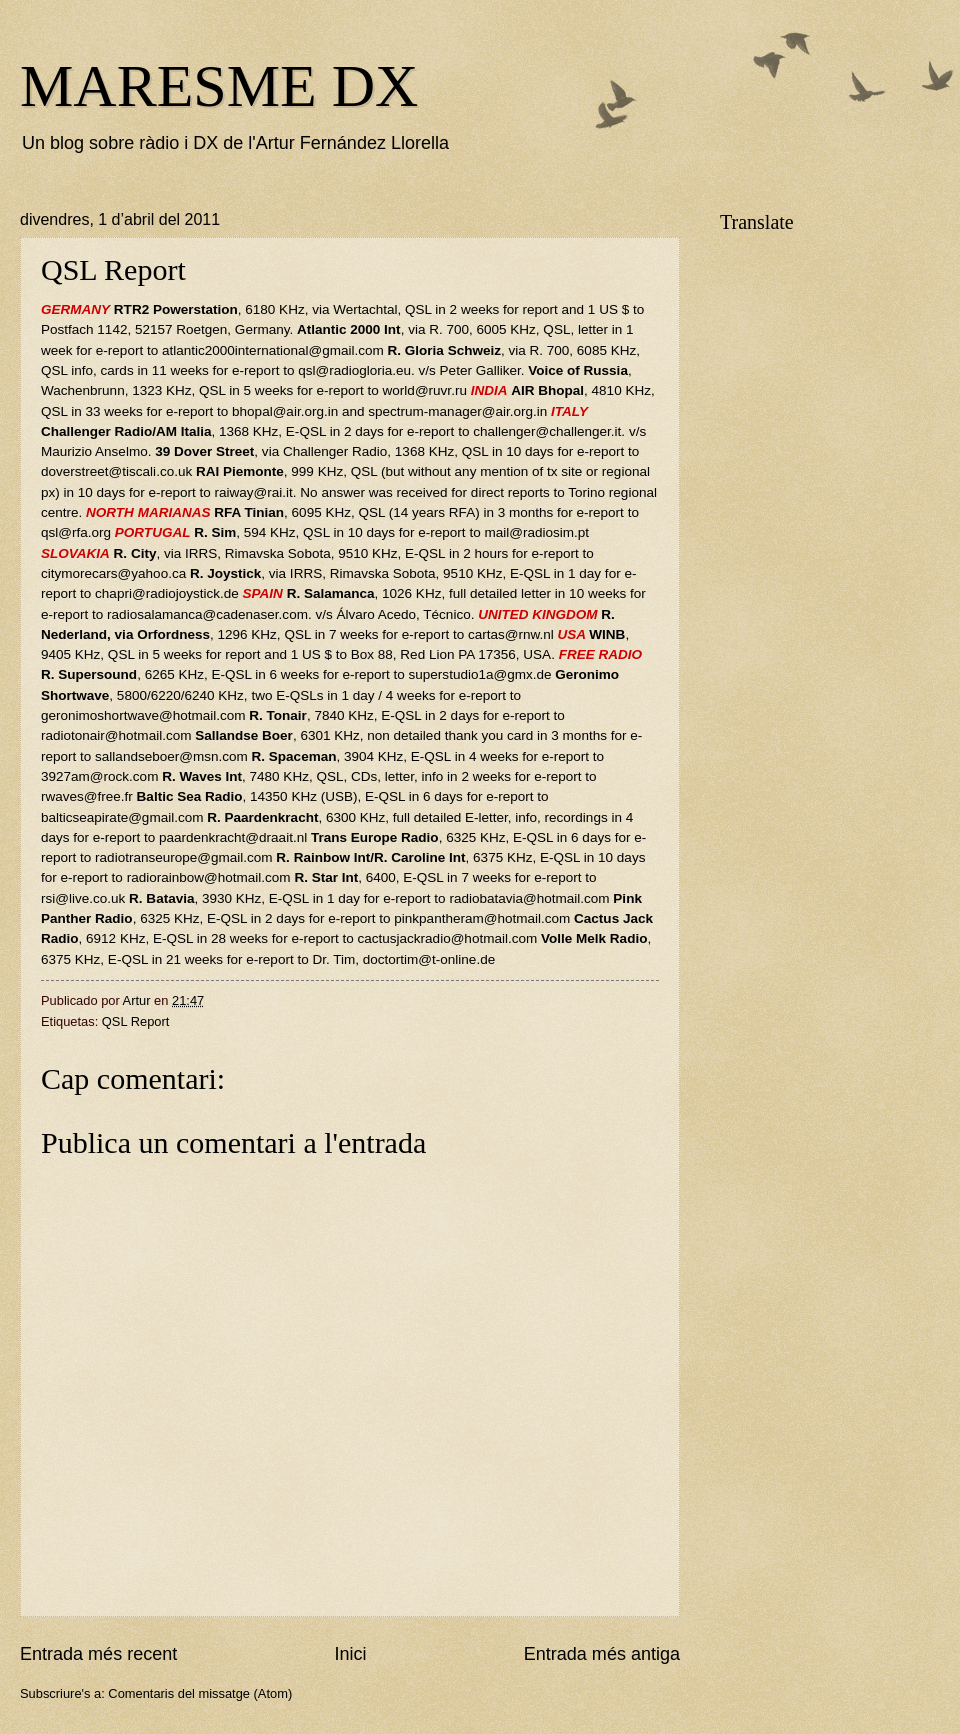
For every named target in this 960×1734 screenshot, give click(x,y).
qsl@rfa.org (76, 532)
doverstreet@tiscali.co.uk (116, 471)
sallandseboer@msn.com (171, 756)
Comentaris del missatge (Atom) (200, 1693)
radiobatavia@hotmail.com (529, 898)
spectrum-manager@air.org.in (457, 411)
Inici (350, 1654)
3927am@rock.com (99, 776)
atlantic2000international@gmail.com (273, 350)
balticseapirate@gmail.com (122, 817)
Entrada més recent (98, 1654)
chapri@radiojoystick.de (167, 593)
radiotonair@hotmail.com (116, 735)
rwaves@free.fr (87, 796)
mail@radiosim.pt (536, 532)
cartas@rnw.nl (511, 634)
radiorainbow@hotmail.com (209, 877)
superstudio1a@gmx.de (480, 674)
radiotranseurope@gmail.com (184, 857)
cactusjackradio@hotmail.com (448, 938)
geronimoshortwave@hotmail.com (143, 715)
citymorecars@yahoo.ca (113, 573)
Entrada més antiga (602, 1654)
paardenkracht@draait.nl (233, 837)
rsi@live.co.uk (83, 898)
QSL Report (136, 1021)
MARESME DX (219, 86)
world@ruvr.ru (425, 390)
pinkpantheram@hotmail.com (482, 918)
